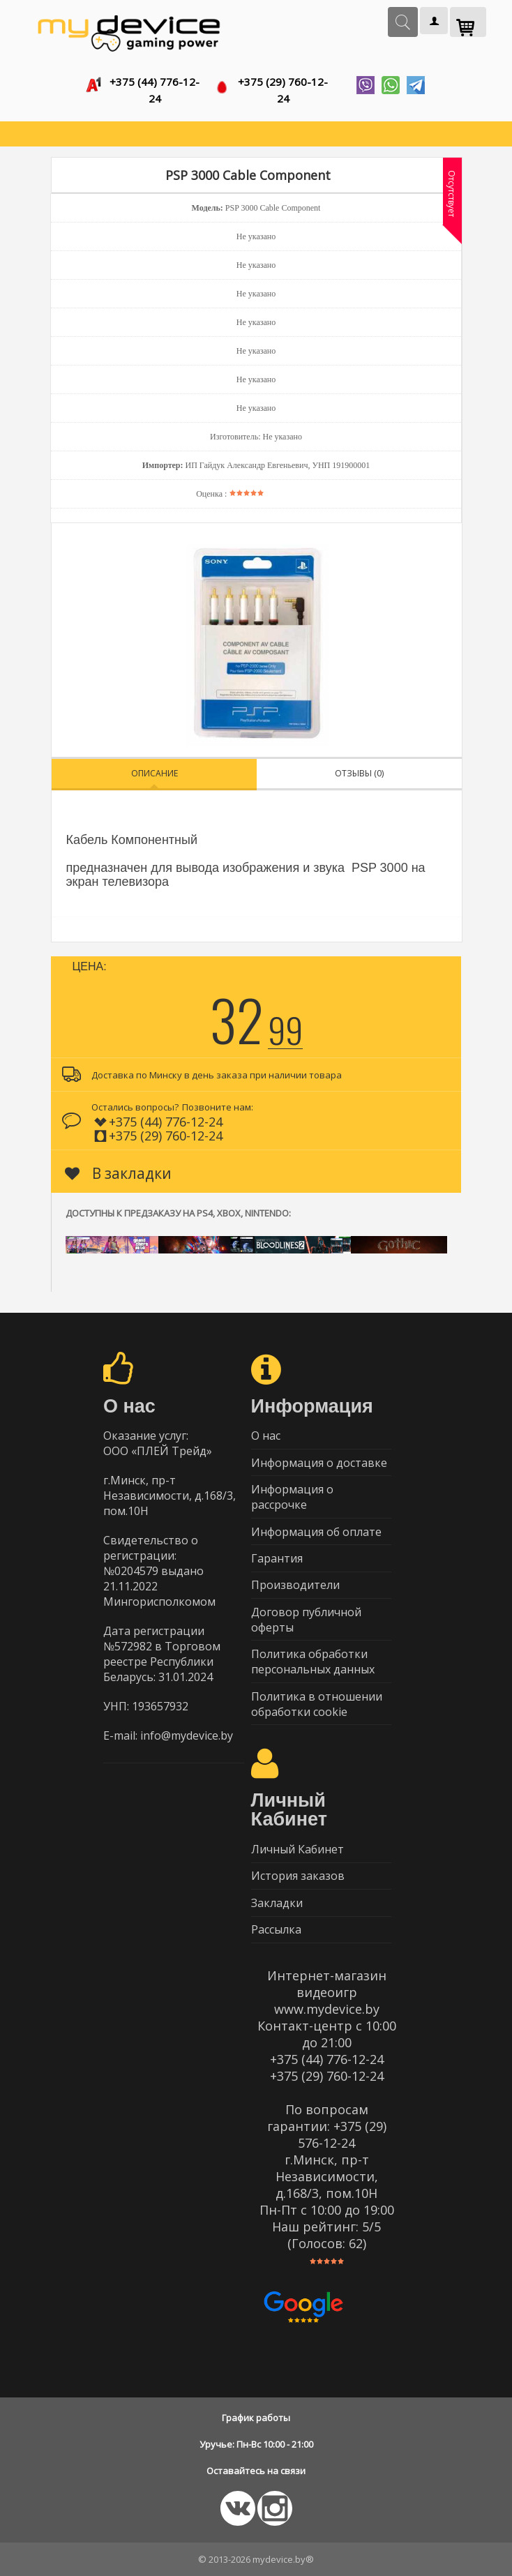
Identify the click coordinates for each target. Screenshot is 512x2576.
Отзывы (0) (359, 768)
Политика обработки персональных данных (313, 1659)
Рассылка (276, 1929)
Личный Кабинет (297, 1847)
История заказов (298, 1875)
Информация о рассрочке (292, 1492)
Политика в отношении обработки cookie (316, 1702)
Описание (154, 768)
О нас (265, 1430)
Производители (295, 1582)
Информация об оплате (316, 1527)
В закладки (118, 1167)
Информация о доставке (319, 1458)
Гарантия (277, 1554)
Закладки (277, 1902)
